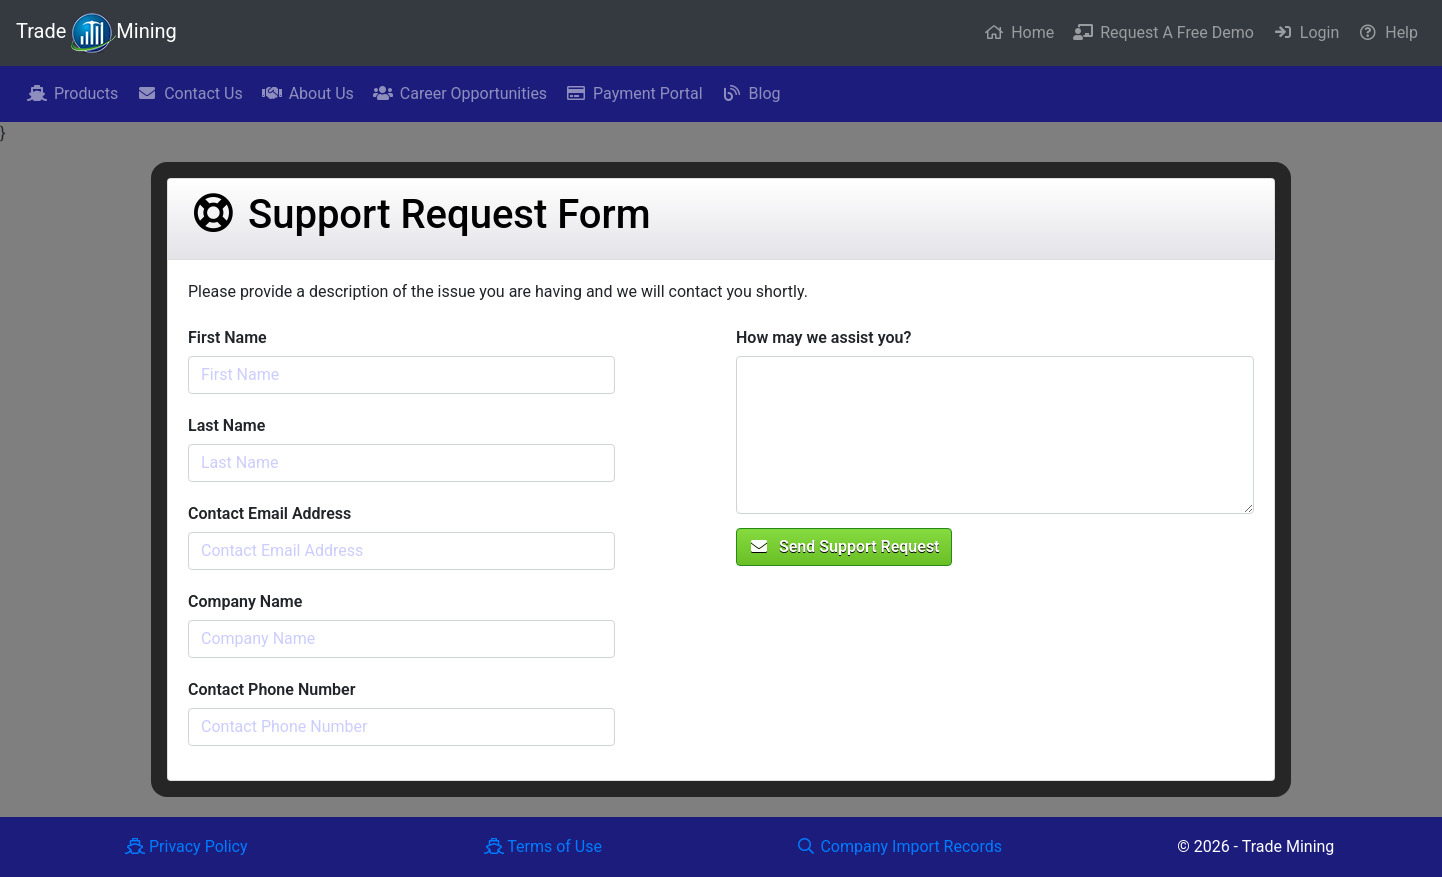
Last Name (226, 425)
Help (1388, 32)
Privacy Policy (186, 846)
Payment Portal (634, 93)
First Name (227, 337)
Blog (751, 93)
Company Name (245, 601)
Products (72, 93)
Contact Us (190, 93)
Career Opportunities (460, 93)
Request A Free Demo (1163, 32)
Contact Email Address (269, 513)
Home (1019, 32)
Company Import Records (899, 846)
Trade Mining (96, 33)
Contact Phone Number (271, 689)
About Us (308, 93)
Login (1306, 32)
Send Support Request (844, 546)
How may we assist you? (823, 337)
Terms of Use (543, 846)
